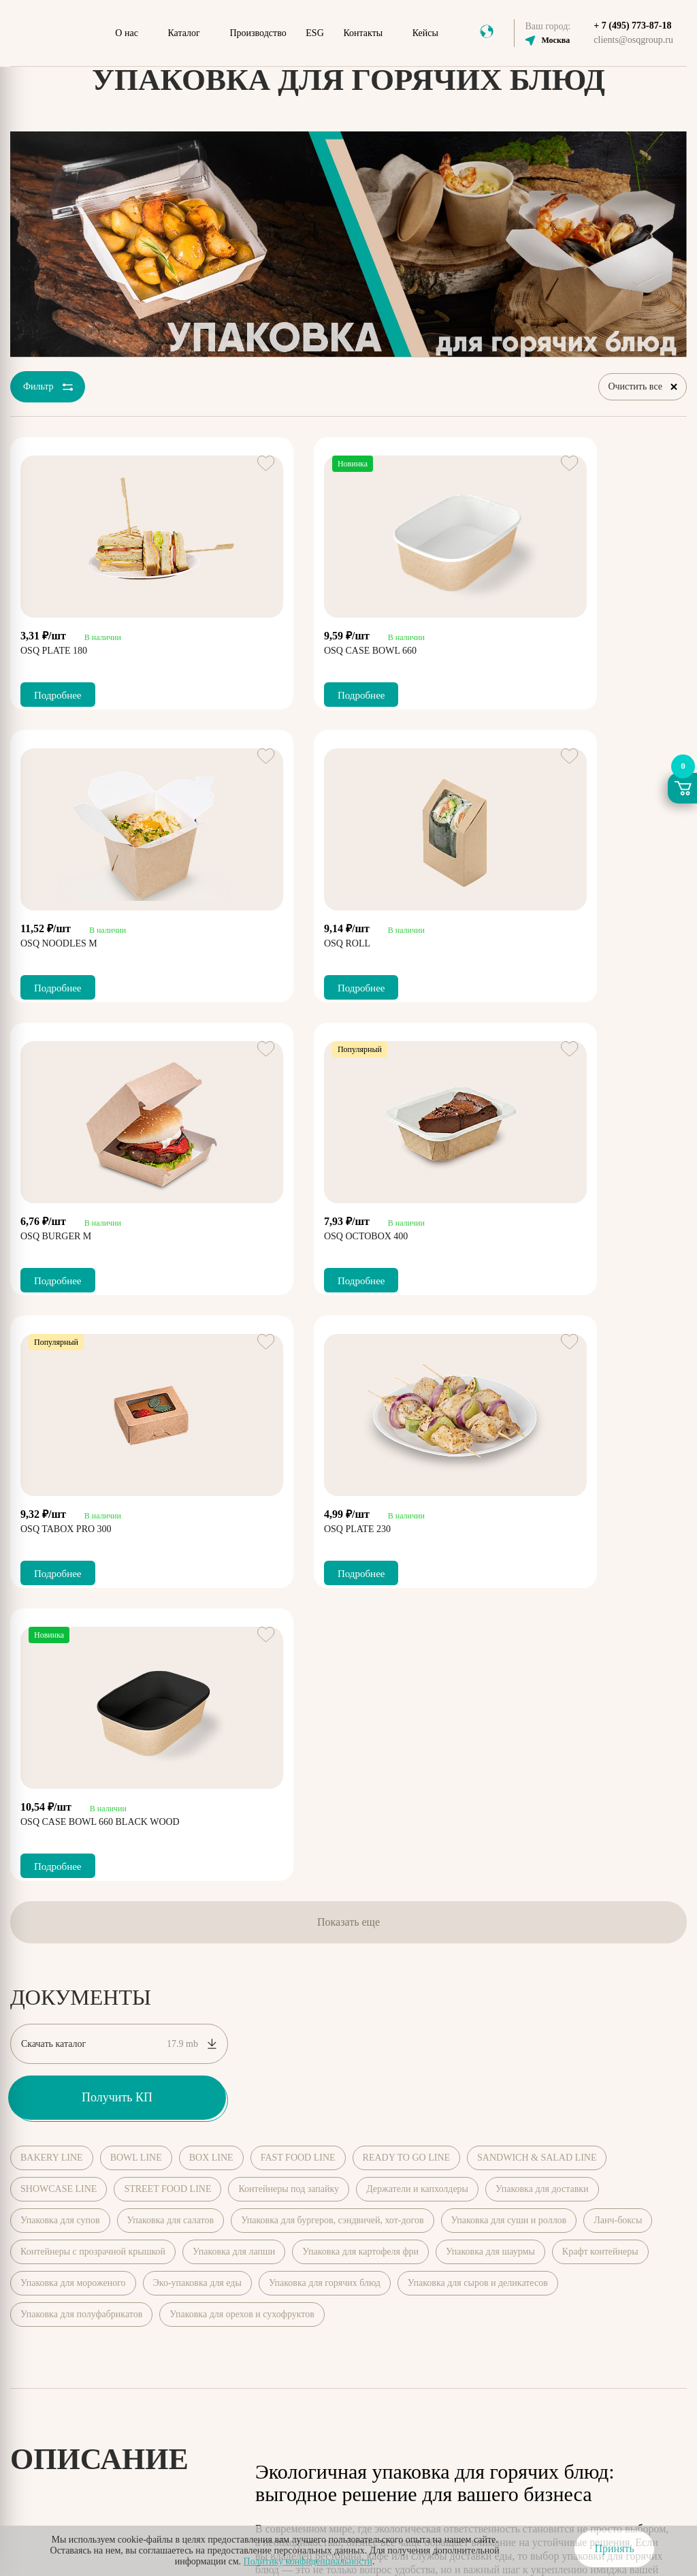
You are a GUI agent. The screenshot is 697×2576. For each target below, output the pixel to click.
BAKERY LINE (51, 1576)
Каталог (183, 33)
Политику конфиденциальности (308, 2561)
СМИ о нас (521, 2198)
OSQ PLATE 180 (53, 646)
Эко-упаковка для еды (197, 1701)
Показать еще (348, 1340)
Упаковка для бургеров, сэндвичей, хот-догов (332, 1639)
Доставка (644, 2198)
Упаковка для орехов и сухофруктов (241, 1733)
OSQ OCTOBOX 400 (527, 939)
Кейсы (425, 33)
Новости (461, 2198)
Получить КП (117, 1516)
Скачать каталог (119, 1462)
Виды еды (584, 2198)
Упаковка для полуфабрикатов (81, 1733)
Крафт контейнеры (600, 1670)
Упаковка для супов (60, 1639)
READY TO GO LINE (406, 1576)
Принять (614, 2548)
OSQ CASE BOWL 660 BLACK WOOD (565, 1232)
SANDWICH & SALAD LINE (536, 1576)
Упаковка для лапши (234, 1670)
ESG (314, 33)
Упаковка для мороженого (73, 1701)
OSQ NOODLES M (523, 646)
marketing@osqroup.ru (565, 2296)
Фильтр (46, 388)
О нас (126, 33)
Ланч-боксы (618, 1639)
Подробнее (58, 691)
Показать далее (290, 2082)
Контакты (363, 33)
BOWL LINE (136, 1576)
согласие (264, 2507)
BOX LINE (211, 1576)
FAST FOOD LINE (298, 1576)
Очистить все (642, 388)
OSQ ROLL (43, 939)
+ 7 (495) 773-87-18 (632, 25)
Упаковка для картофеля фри (360, 1670)
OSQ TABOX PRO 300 (66, 1232)
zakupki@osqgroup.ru (563, 2311)
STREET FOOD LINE (167, 1607)
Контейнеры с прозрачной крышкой (92, 1670)
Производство (257, 33)
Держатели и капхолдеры (417, 1607)
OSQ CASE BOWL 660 (299, 646)
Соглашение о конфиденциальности (440, 2450)
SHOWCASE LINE (58, 1607)
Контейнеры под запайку (288, 1607)
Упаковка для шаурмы (490, 1670)
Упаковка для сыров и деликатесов (478, 1701)
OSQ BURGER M (288, 939)
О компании (270, 2198)
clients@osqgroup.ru (633, 40)
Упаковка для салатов (170, 1639)
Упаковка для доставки (542, 1607)
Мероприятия (395, 2198)
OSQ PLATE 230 (286, 1232)
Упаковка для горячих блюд (324, 1701)
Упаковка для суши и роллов (509, 1639)
